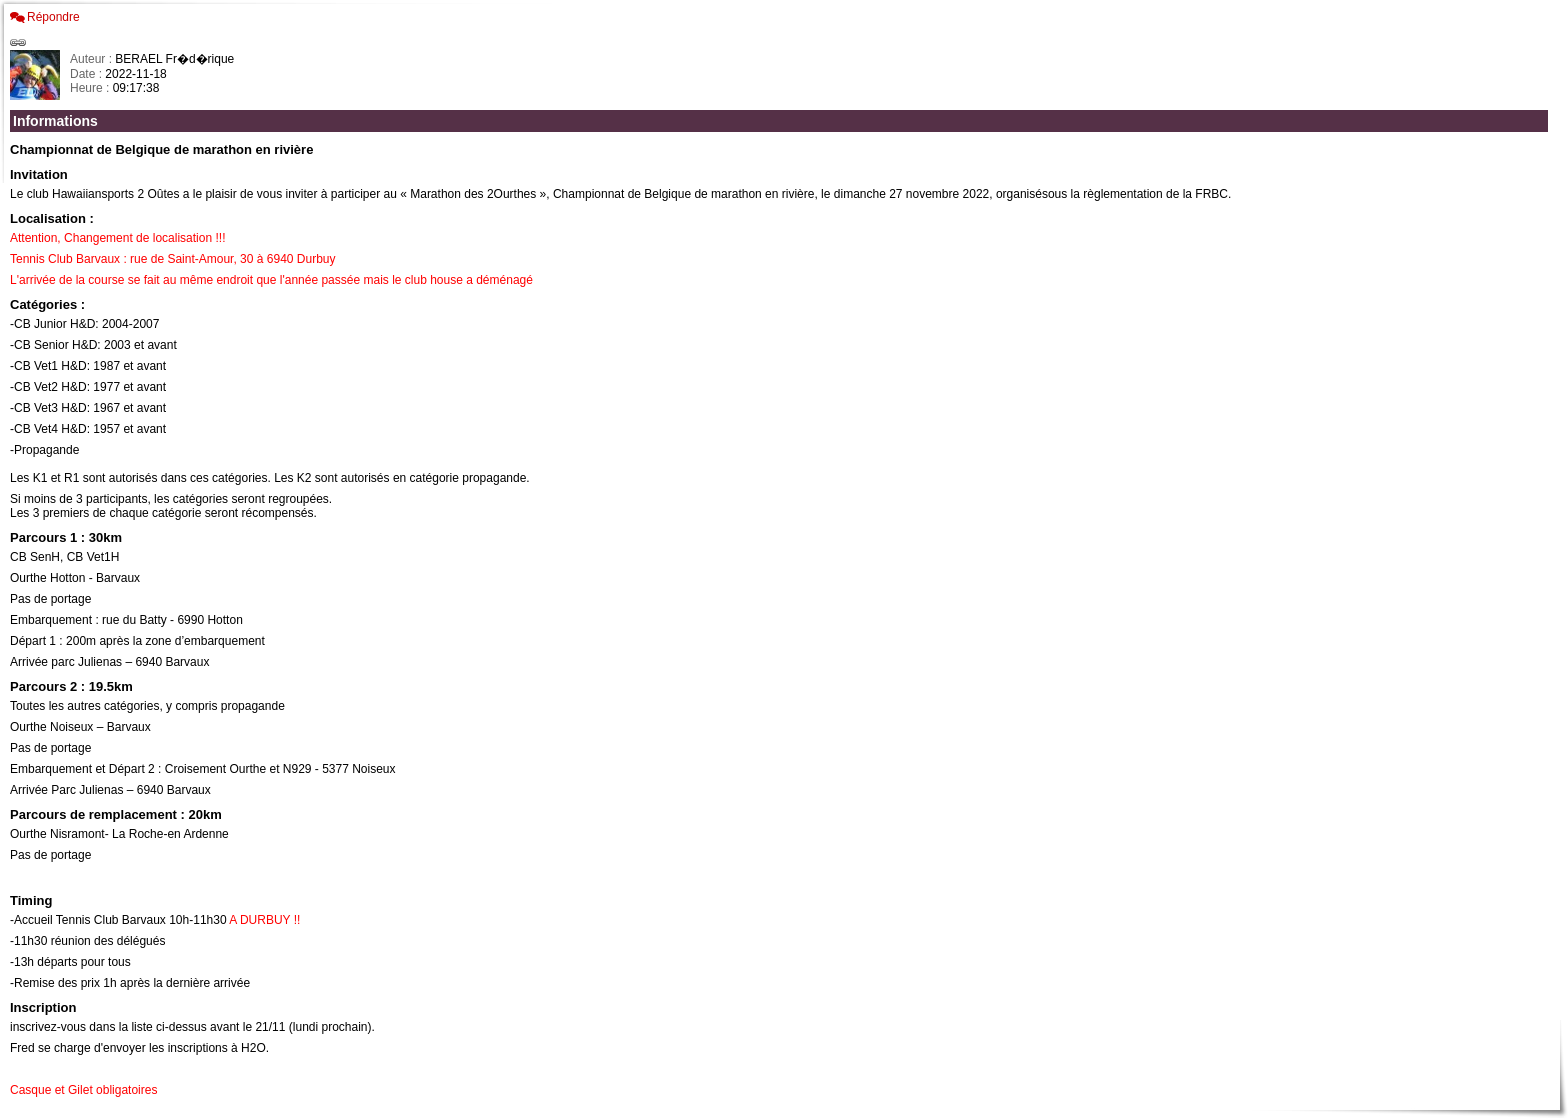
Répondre (53, 17)
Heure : (91, 88)
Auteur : (92, 59)
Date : (87, 74)
